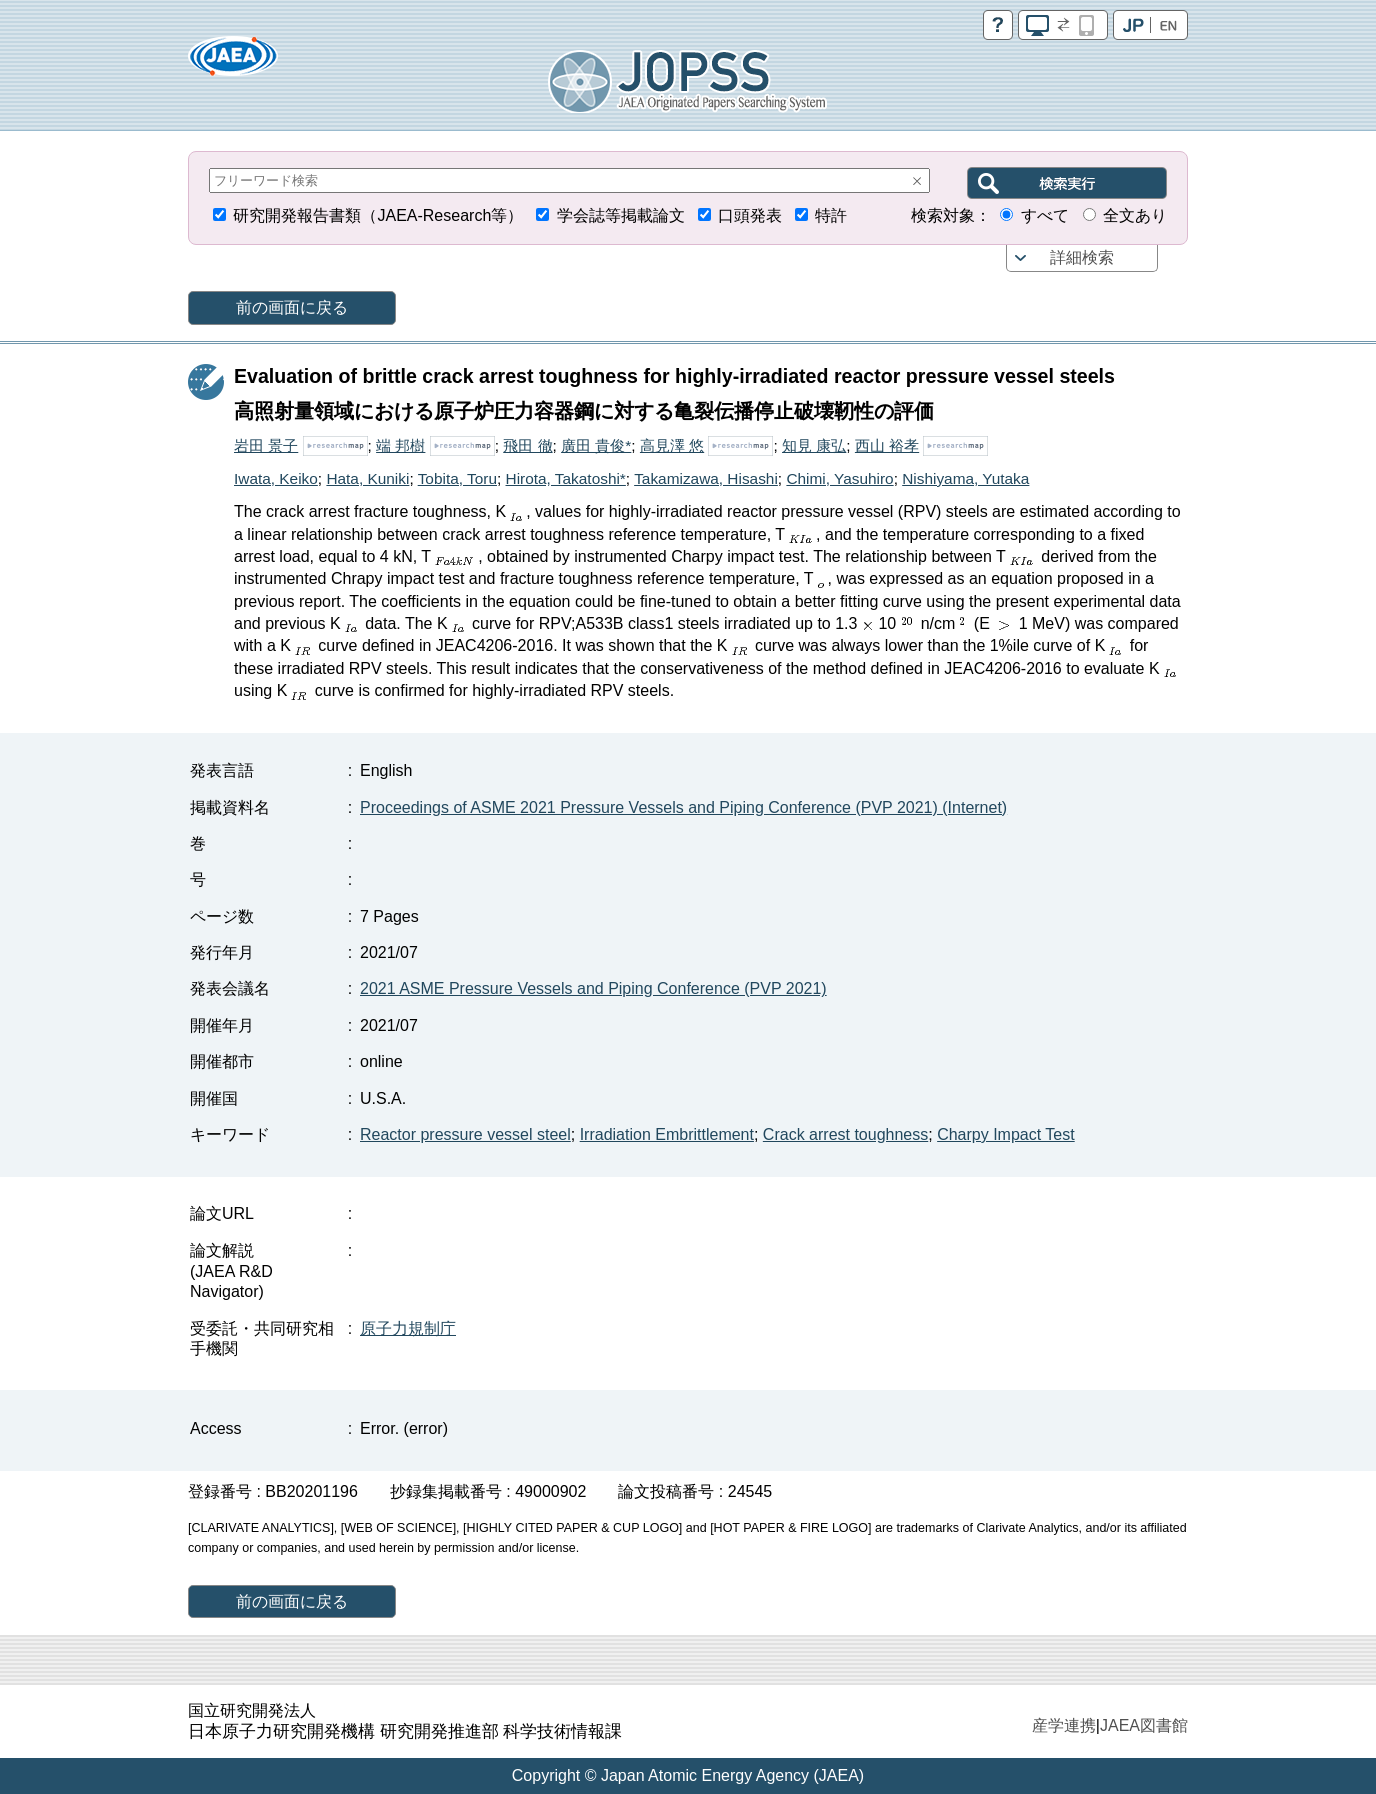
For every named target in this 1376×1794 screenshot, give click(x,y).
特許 (831, 215)
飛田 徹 (527, 445)
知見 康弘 (814, 445)
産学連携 (1064, 1725)
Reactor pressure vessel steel (465, 1134)
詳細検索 (1082, 257)
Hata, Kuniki (367, 478)
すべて (1045, 215)
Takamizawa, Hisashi (706, 478)
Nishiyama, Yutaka (965, 478)
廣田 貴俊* (596, 445)
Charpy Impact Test (1006, 1134)
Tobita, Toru (457, 478)
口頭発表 (750, 215)
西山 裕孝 (887, 445)
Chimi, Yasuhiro (839, 478)
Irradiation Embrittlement (667, 1134)
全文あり (1135, 215)
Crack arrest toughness (845, 1134)
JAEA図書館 (1144, 1725)
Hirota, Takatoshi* (566, 478)
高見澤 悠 (672, 445)
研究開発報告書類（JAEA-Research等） (378, 215)
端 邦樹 (400, 445)
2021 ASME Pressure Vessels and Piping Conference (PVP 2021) (593, 988)
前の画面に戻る (292, 307)
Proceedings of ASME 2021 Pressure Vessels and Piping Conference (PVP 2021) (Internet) (683, 807)
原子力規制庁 (408, 1328)
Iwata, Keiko (276, 478)
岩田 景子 (266, 445)
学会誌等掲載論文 (621, 215)
